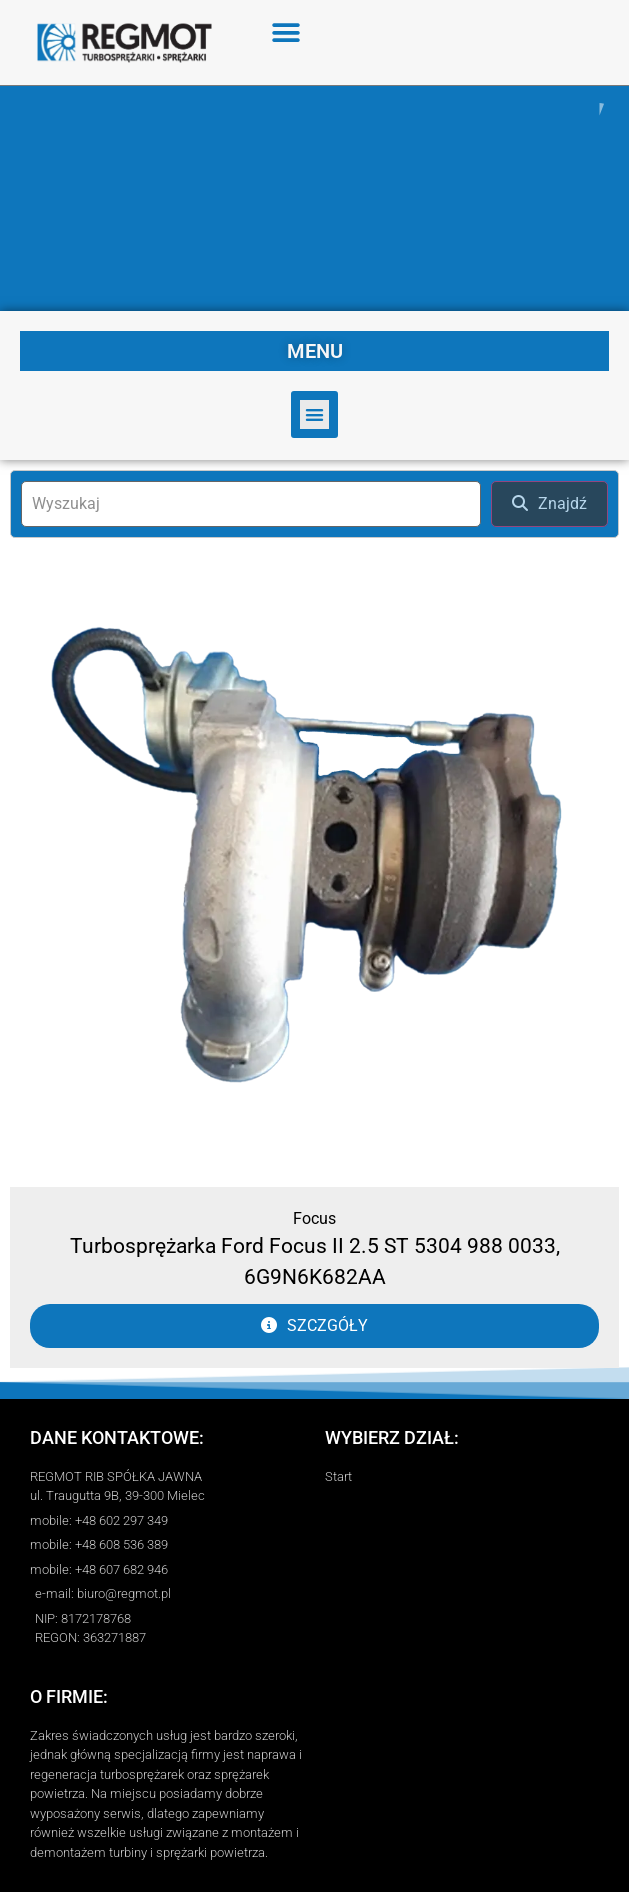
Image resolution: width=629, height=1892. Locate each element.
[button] (286, 32)
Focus (314, 1218)
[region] (314, 198)
